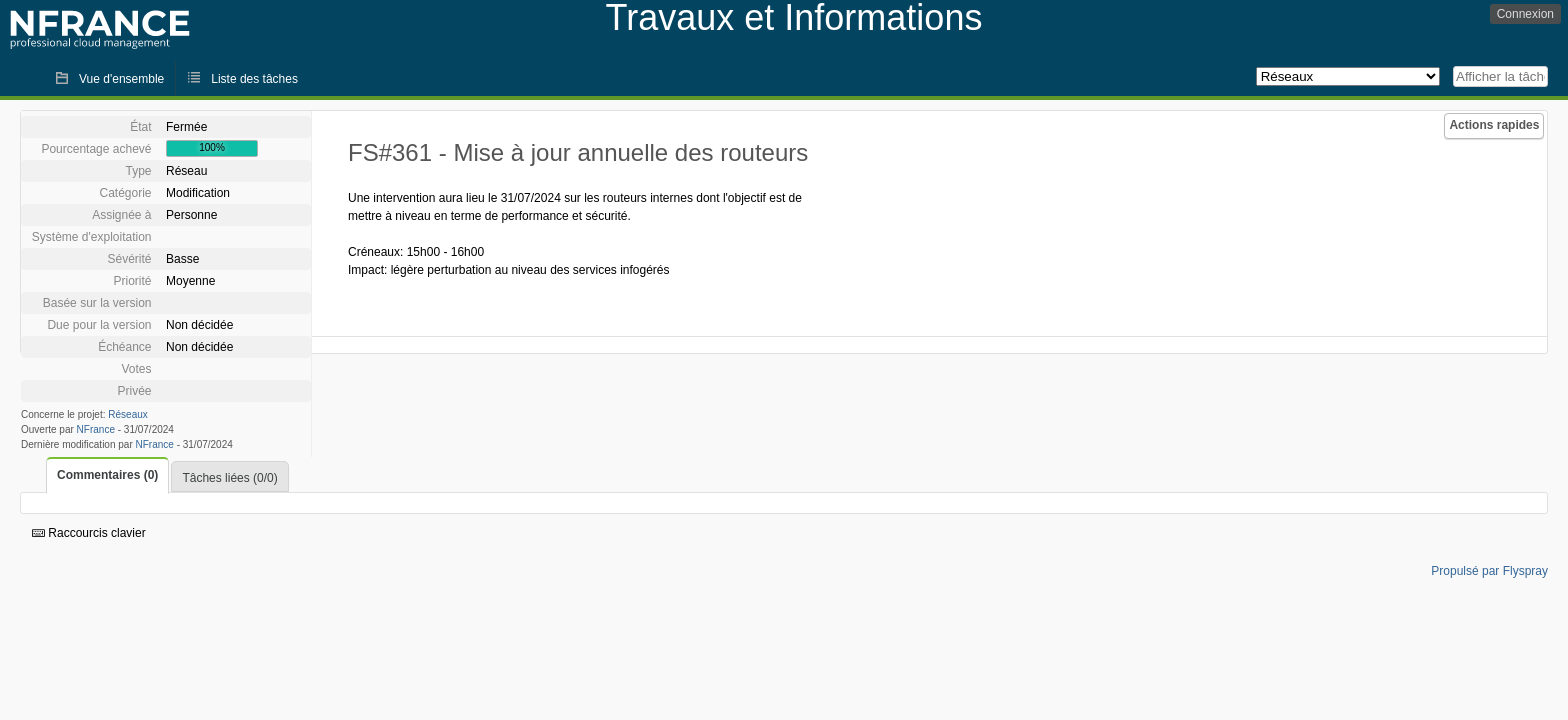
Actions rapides (1494, 125)
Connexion (1525, 14)
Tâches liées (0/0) (229, 478)
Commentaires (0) (107, 475)
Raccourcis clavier (89, 533)
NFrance (96, 429)
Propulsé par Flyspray (1489, 571)
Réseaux (127, 414)
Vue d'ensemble (121, 79)
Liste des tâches (254, 79)
